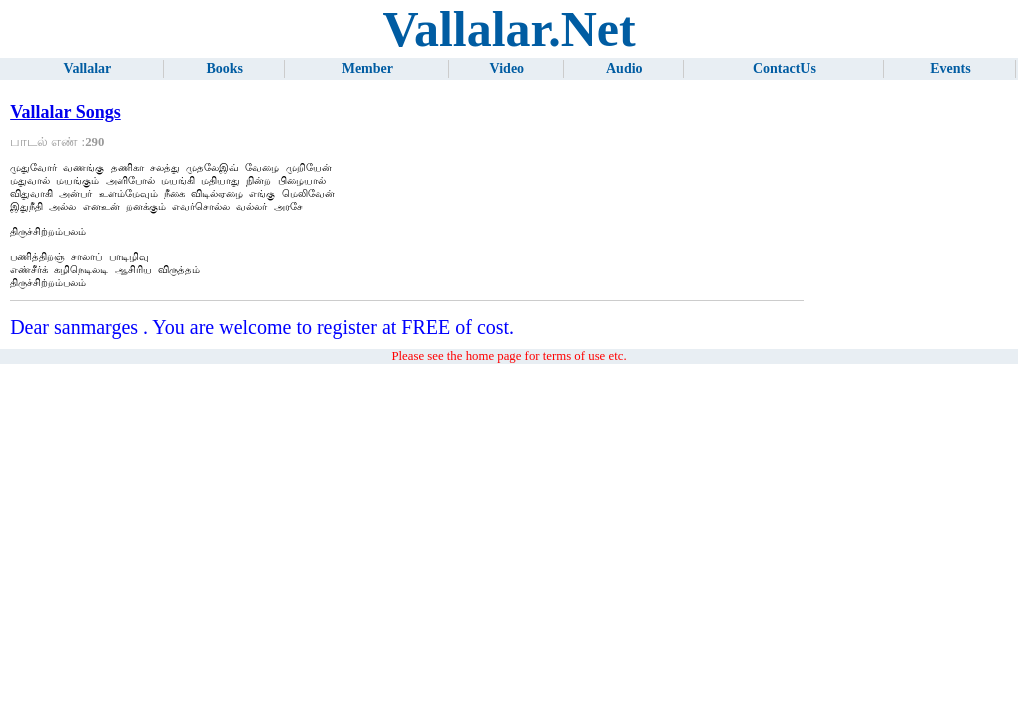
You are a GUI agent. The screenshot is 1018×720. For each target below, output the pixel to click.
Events (950, 68)
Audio (624, 68)
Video (507, 68)
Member (367, 68)
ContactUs (784, 68)
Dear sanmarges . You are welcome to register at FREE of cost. (262, 347)
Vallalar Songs (65, 112)
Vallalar (88, 68)
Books (224, 68)
